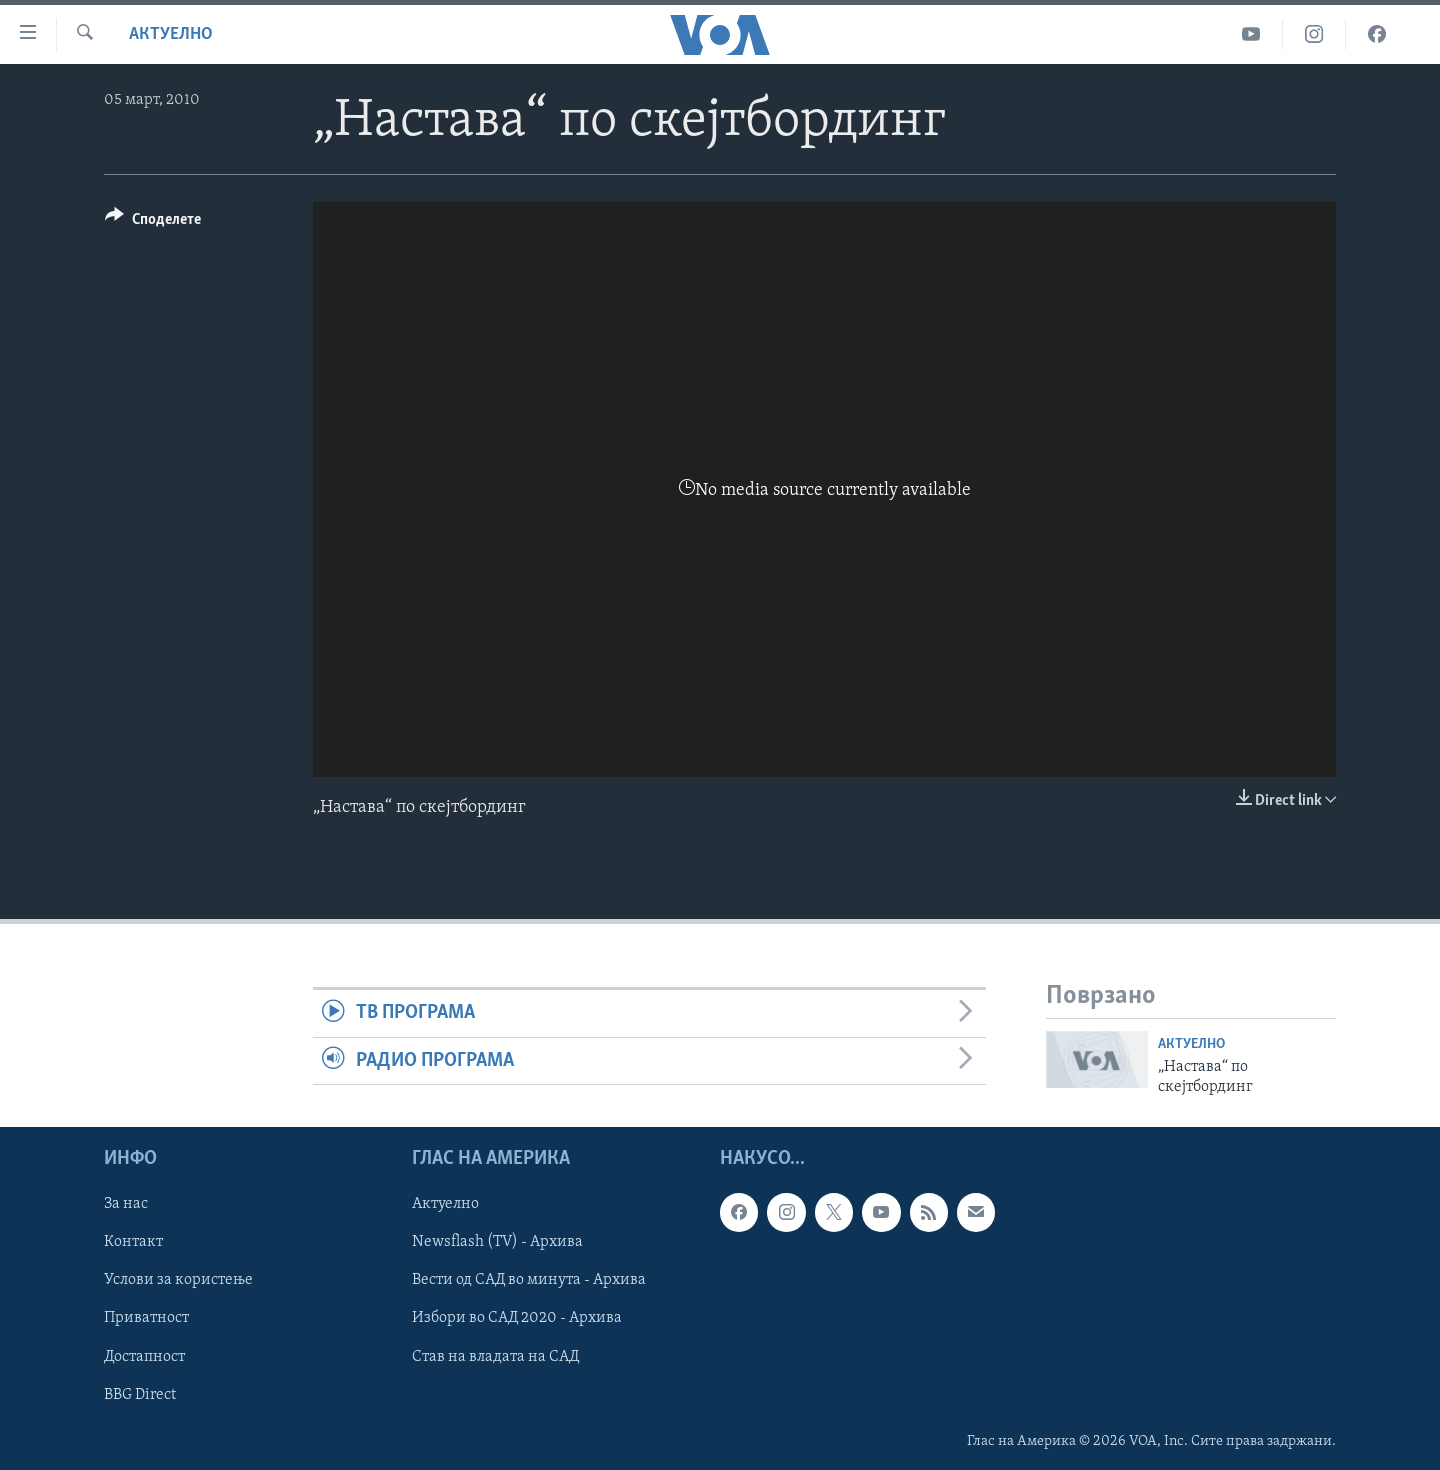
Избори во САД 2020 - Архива (517, 1319)
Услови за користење (178, 1281)
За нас (126, 1205)
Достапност (144, 1357)
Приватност (146, 1319)
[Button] (153, 222)
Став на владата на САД (495, 1357)
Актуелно (171, 34)
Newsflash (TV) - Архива (497, 1243)
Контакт (133, 1243)
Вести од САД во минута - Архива (529, 1281)
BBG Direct (140, 1395)
